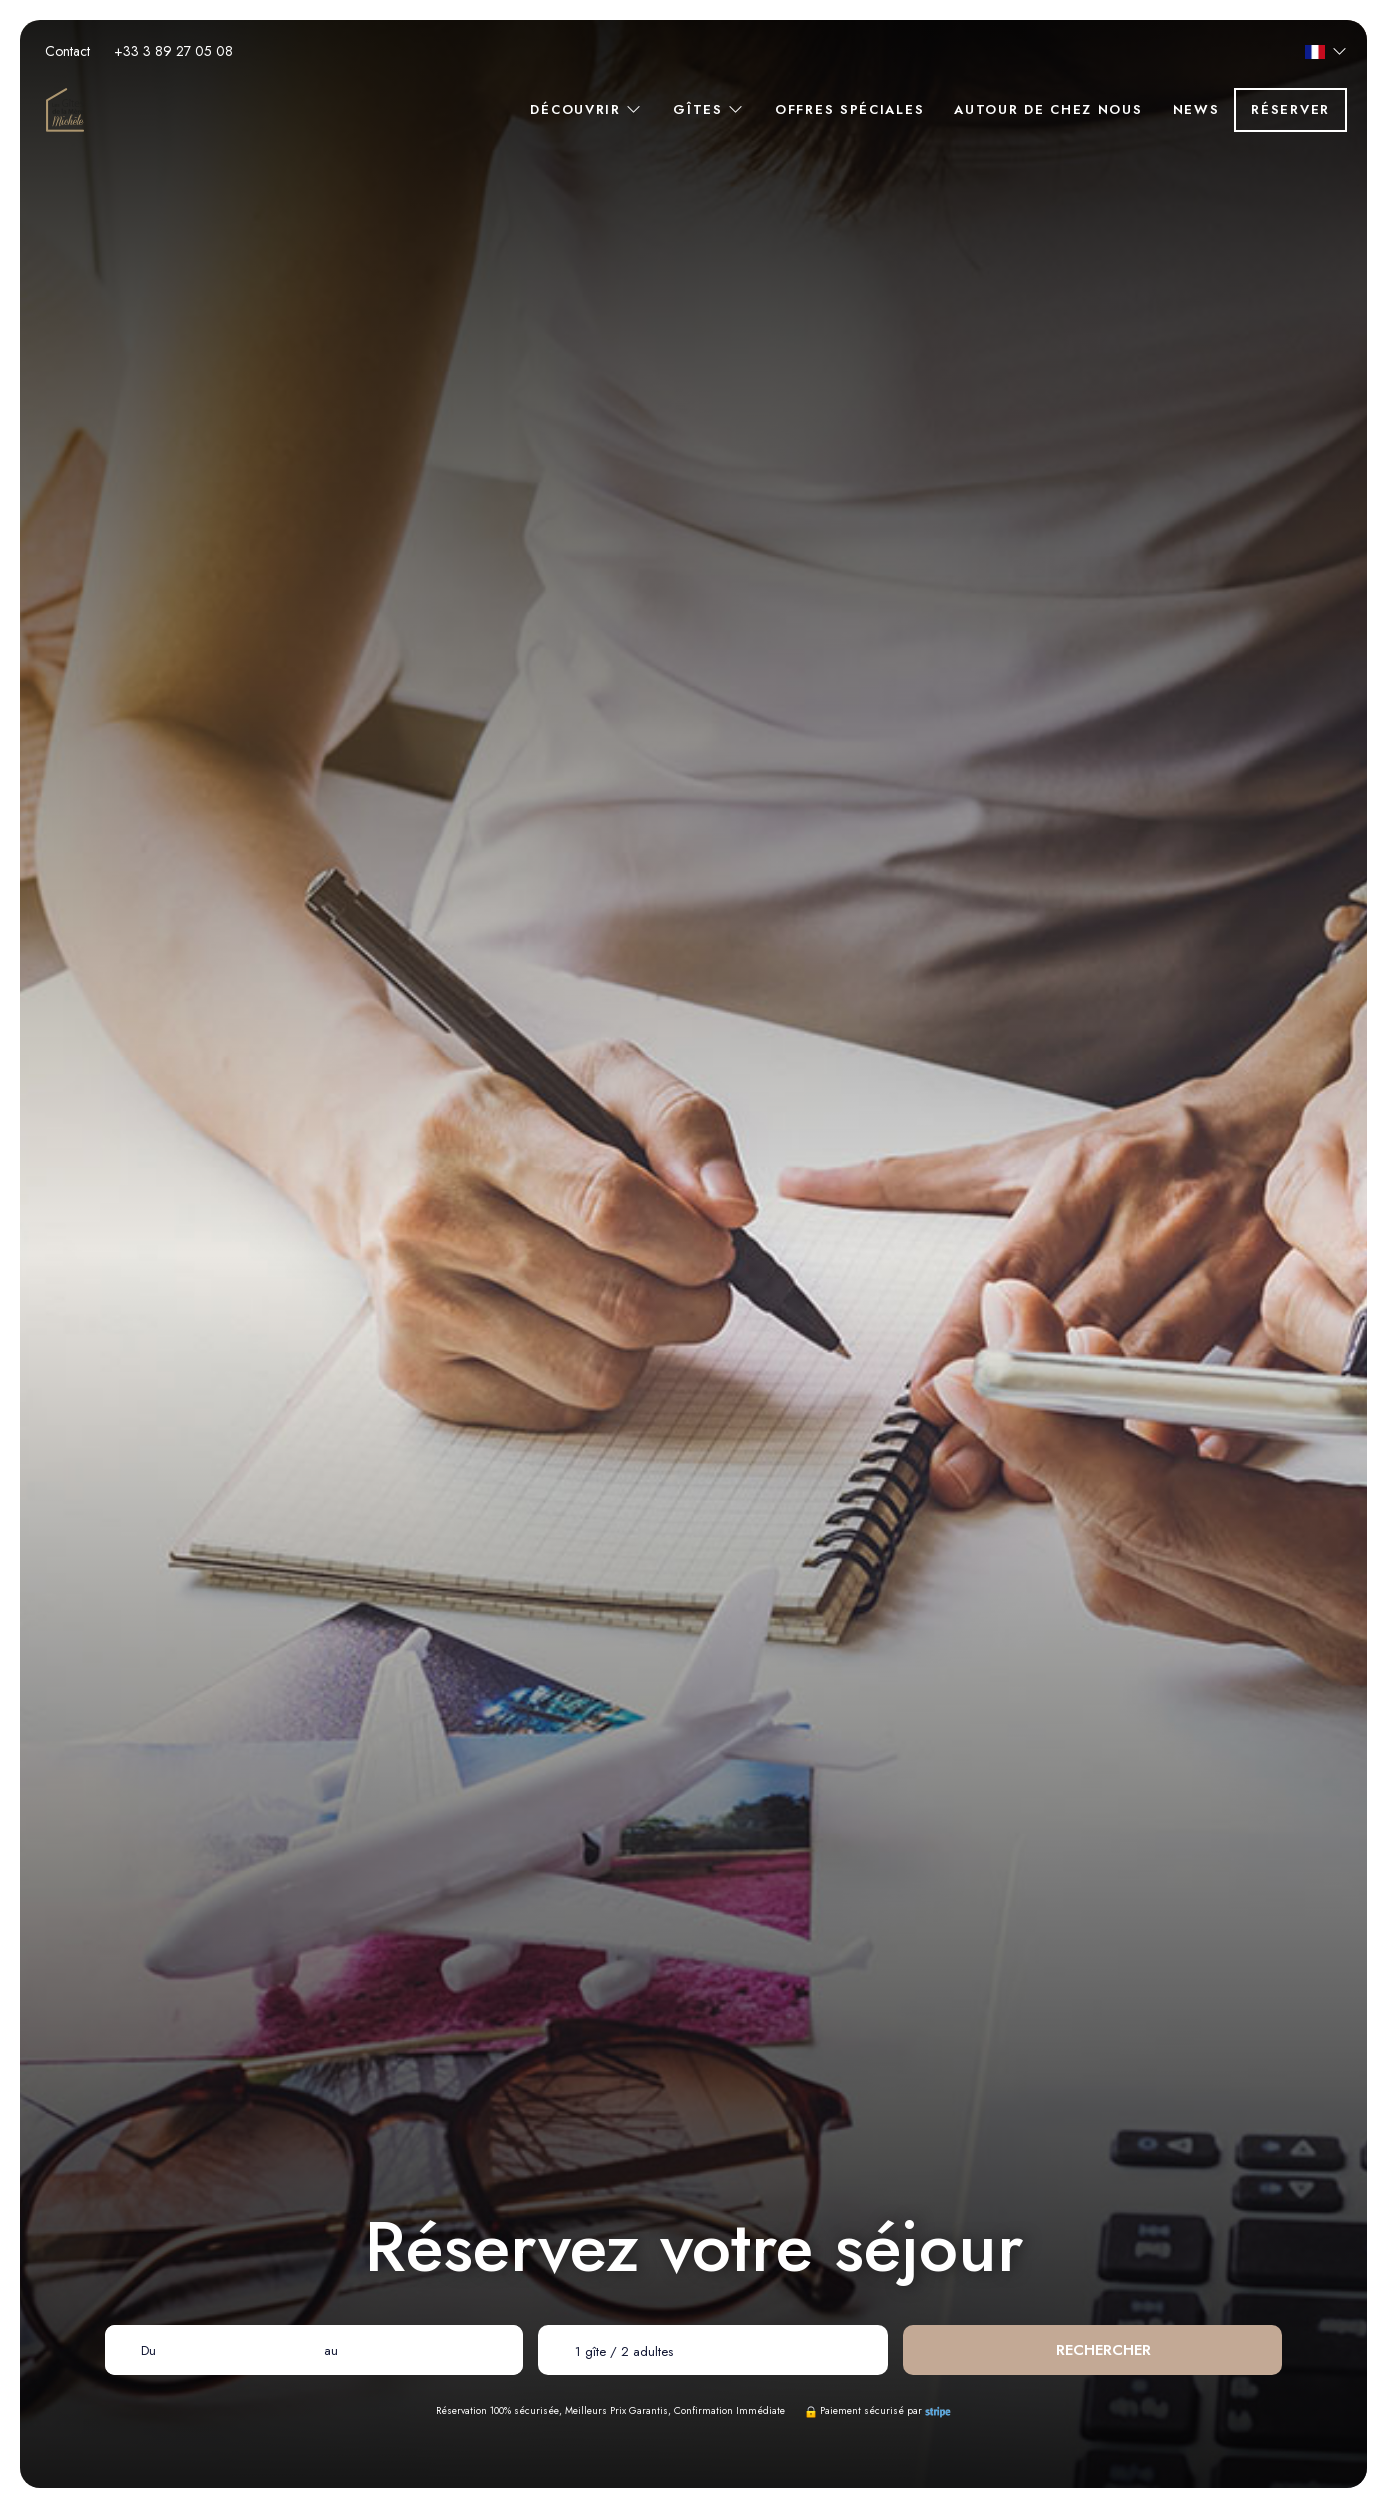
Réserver (1290, 109)
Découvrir (586, 109)
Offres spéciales (849, 109)
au (331, 2350)
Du (148, 2350)
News (1196, 109)
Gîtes (709, 109)
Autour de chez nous (1048, 109)
